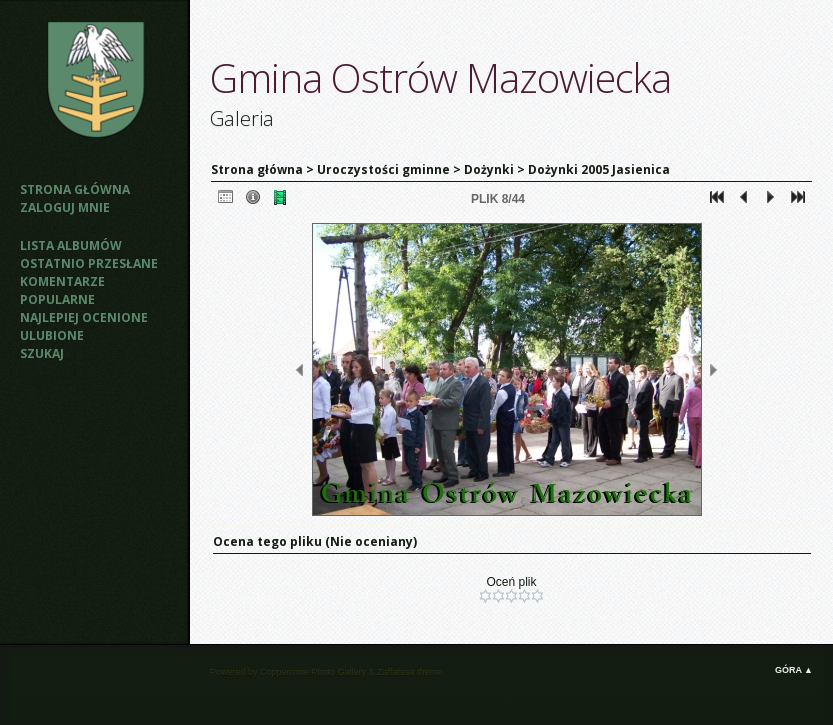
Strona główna (75, 189)
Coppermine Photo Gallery (313, 672)
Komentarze (62, 281)
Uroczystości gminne (383, 169)
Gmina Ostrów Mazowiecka (440, 77)
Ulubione (52, 335)
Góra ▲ (794, 670)
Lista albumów (71, 245)
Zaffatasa (395, 672)
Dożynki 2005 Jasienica (599, 169)
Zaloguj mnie (65, 207)
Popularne (57, 299)
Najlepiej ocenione (84, 317)
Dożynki (489, 169)
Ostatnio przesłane (89, 263)
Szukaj (42, 353)
